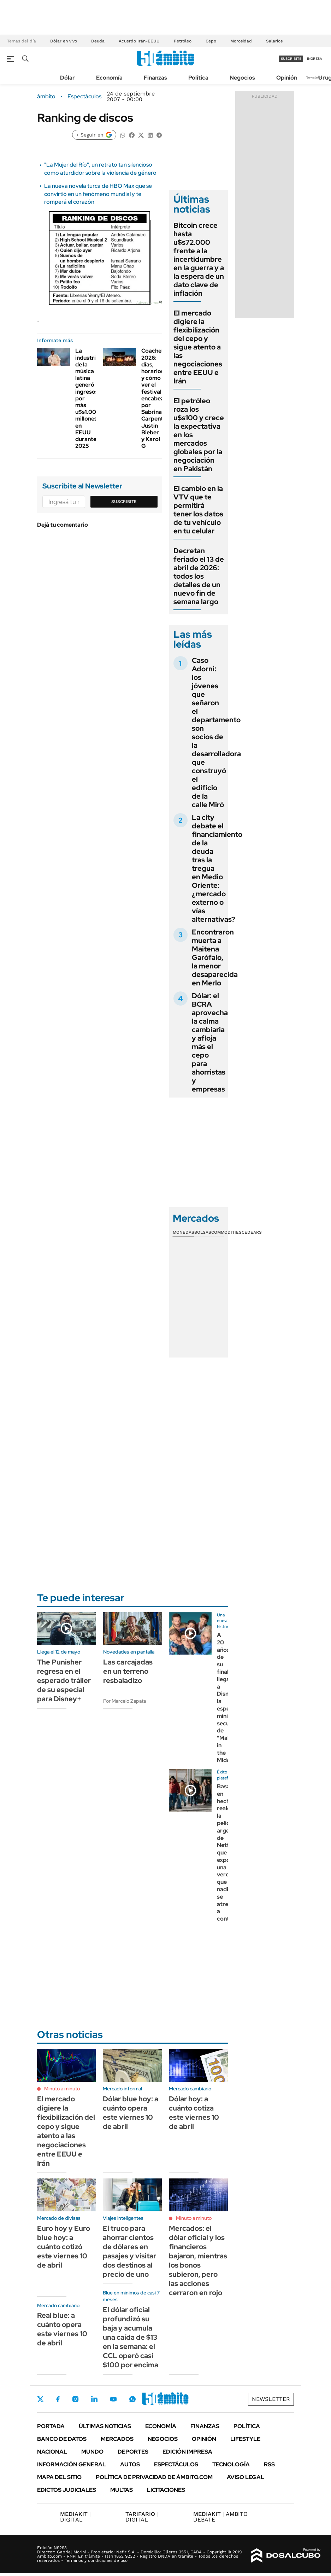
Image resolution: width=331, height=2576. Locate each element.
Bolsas (202, 1232)
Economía (109, 77)
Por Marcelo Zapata (124, 1701)
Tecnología (231, 2464)
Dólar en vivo (63, 41)
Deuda (98, 41)
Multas (121, 2490)
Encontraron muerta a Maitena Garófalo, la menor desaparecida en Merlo (215, 957)
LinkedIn (94, 2399)
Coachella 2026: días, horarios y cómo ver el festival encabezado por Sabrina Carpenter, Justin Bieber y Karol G (157, 398)
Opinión (286, 77)
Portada (51, 2426)
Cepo (211, 41)
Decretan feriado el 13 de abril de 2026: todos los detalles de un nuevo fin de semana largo (198, 576)
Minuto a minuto (62, 2088)
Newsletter (315, 77)
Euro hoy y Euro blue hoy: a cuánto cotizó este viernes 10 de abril (63, 2247)
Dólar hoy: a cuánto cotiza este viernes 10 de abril (194, 2112)
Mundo (92, 2451)
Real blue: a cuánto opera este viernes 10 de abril (62, 2329)
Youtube (113, 2399)
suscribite (291, 58)
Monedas (183, 1232)
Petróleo (182, 41)
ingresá (314, 58)
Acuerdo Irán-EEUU (139, 41)
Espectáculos (84, 96)
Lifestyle (245, 2439)
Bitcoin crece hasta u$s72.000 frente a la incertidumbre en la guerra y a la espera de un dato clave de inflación (198, 259)
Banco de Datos (62, 2439)
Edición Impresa (187, 2451)
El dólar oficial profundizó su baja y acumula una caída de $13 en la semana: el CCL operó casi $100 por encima (130, 2337)
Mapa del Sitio (59, 2477)
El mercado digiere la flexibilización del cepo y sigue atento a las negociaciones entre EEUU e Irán (197, 347)
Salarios (274, 41)
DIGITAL (75, 2517)
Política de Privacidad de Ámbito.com (154, 2477)
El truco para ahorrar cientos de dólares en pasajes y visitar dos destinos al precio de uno (129, 2251)
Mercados (117, 2439)
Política (198, 77)
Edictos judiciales (66, 2490)
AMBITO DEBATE (220, 2517)
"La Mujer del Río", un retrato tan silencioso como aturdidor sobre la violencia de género (100, 168)
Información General (71, 2464)
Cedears (252, 1232)
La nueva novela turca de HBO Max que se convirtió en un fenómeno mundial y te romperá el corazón (98, 193)
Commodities (226, 1232)
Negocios (242, 77)
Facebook (58, 2399)
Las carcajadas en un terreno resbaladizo (128, 1671)
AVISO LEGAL (245, 2477)
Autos (130, 2464)
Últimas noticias (105, 2426)
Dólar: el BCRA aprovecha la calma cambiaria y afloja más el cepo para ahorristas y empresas (210, 1042)
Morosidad (241, 41)
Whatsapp (132, 2399)
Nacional (52, 2451)
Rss (269, 2464)
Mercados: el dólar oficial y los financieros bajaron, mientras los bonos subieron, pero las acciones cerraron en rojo (198, 2260)
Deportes (133, 2451)
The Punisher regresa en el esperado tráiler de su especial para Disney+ (64, 1680)
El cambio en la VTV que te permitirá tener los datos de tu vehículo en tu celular (198, 510)
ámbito (46, 96)
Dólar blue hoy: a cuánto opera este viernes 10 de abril (130, 2112)
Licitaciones (166, 2490)
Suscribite (124, 501)
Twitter (40, 2399)
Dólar (67, 77)
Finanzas (155, 77)
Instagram (75, 2399)
